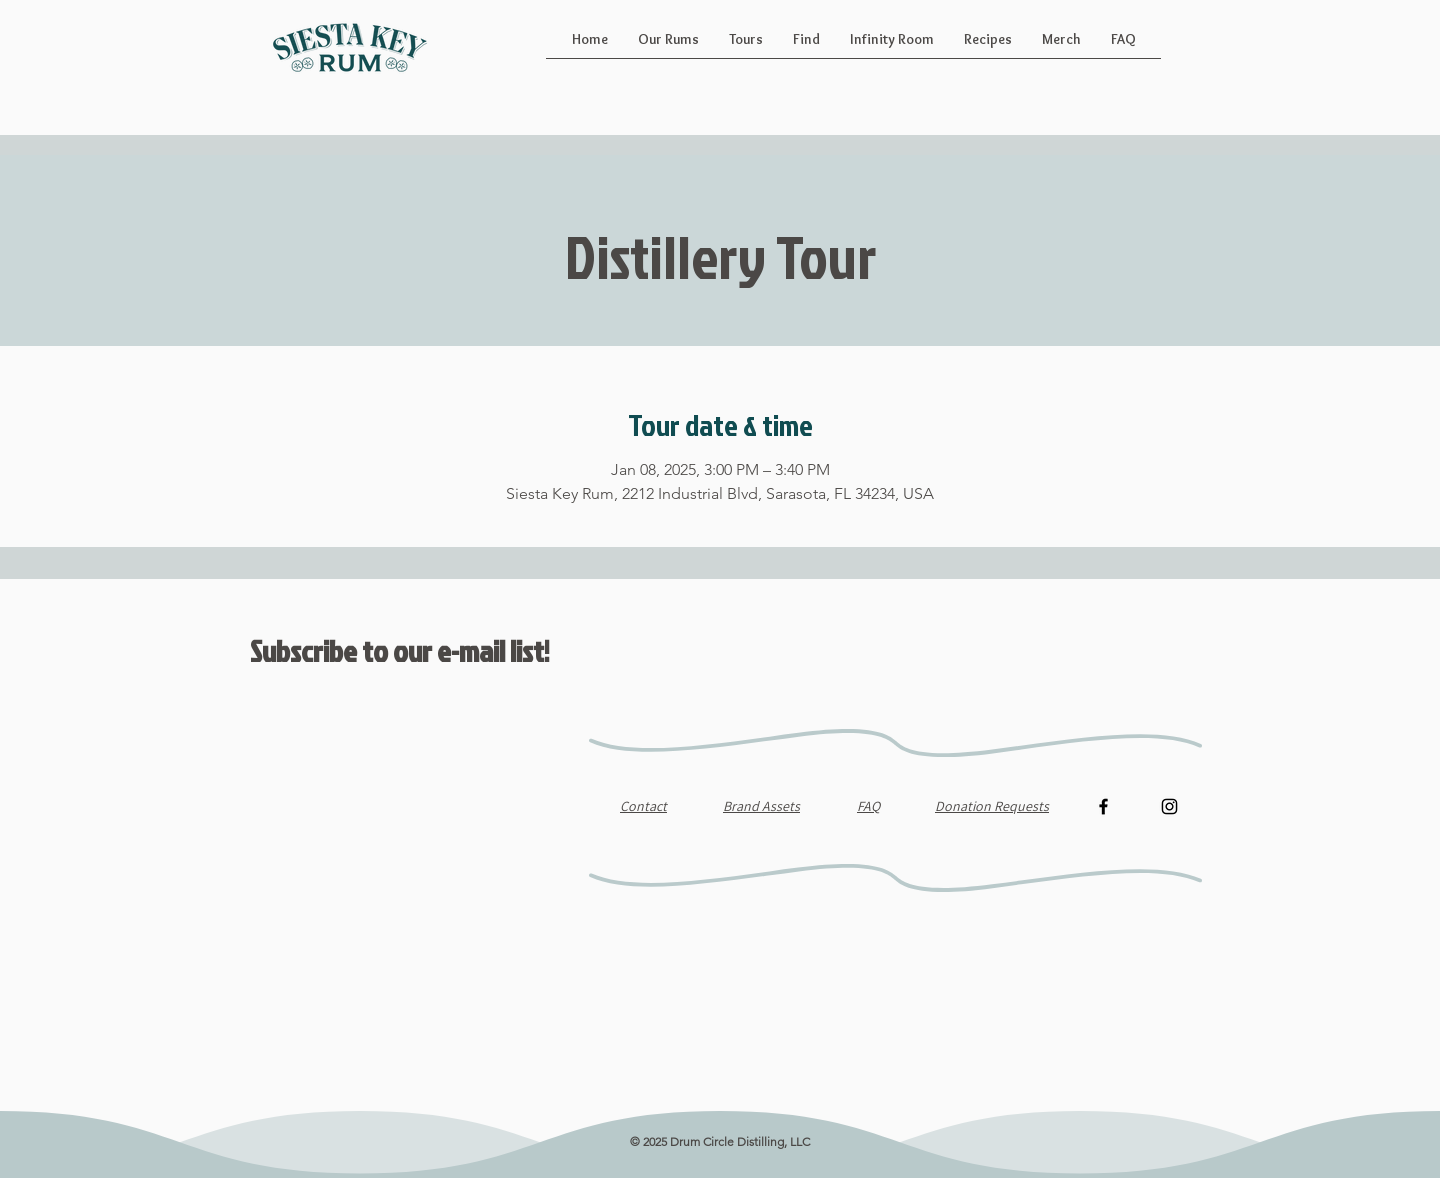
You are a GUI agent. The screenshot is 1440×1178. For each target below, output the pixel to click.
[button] (668, 46)
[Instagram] (1169, 806)
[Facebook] (1103, 806)
